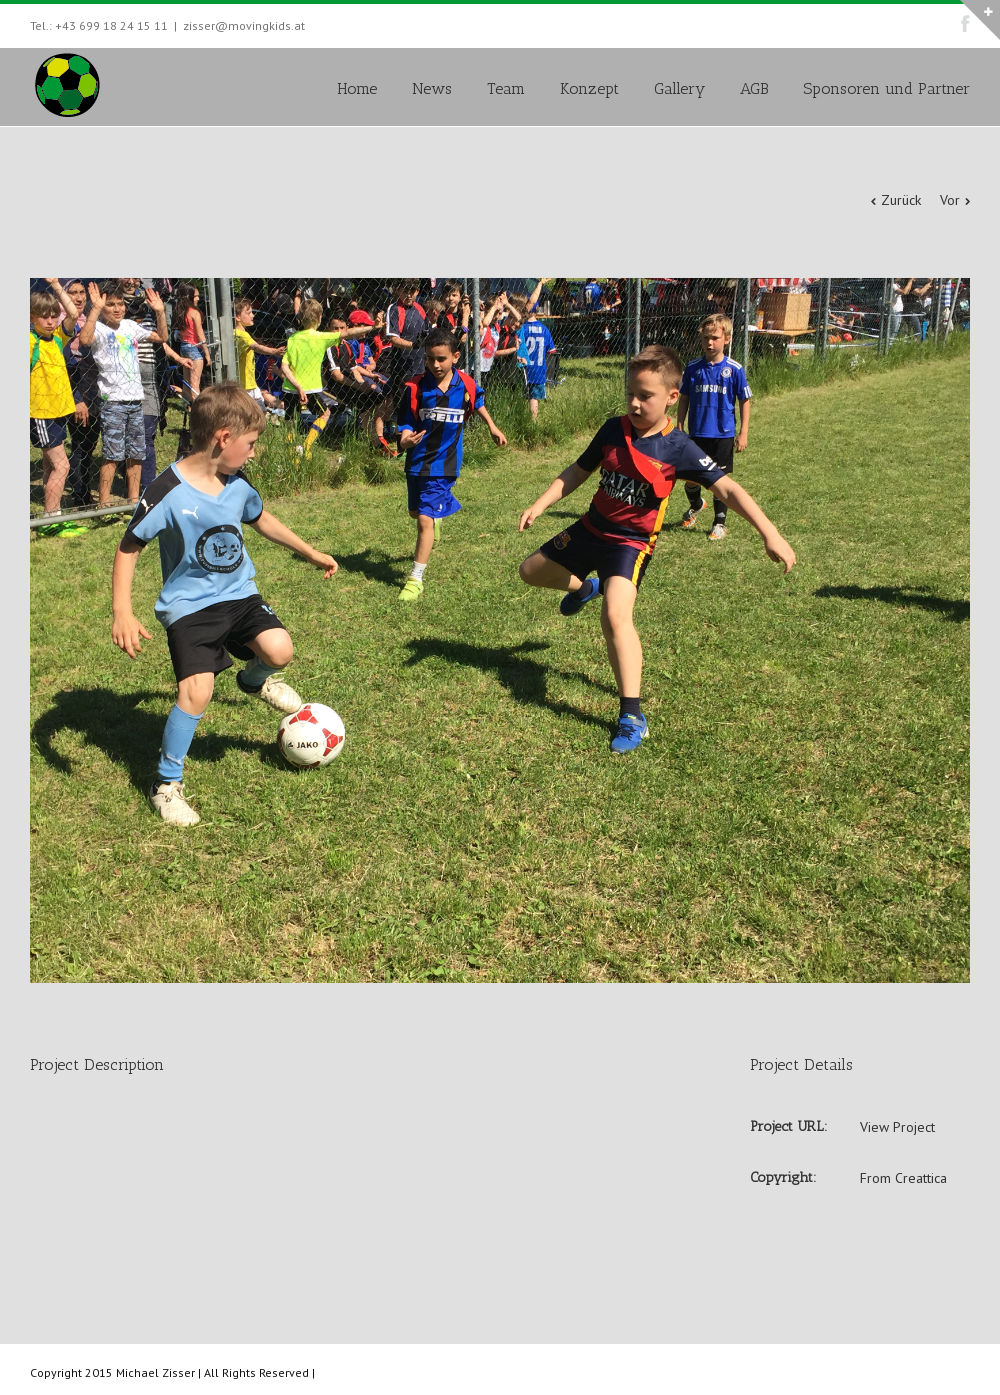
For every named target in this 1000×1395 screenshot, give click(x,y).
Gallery (679, 88)
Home (357, 88)
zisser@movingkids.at (244, 25)
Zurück (901, 200)
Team (506, 88)
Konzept (589, 88)
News (432, 88)
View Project (897, 1127)
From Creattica (903, 1178)
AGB (754, 88)
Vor (950, 200)
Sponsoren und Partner (886, 88)
